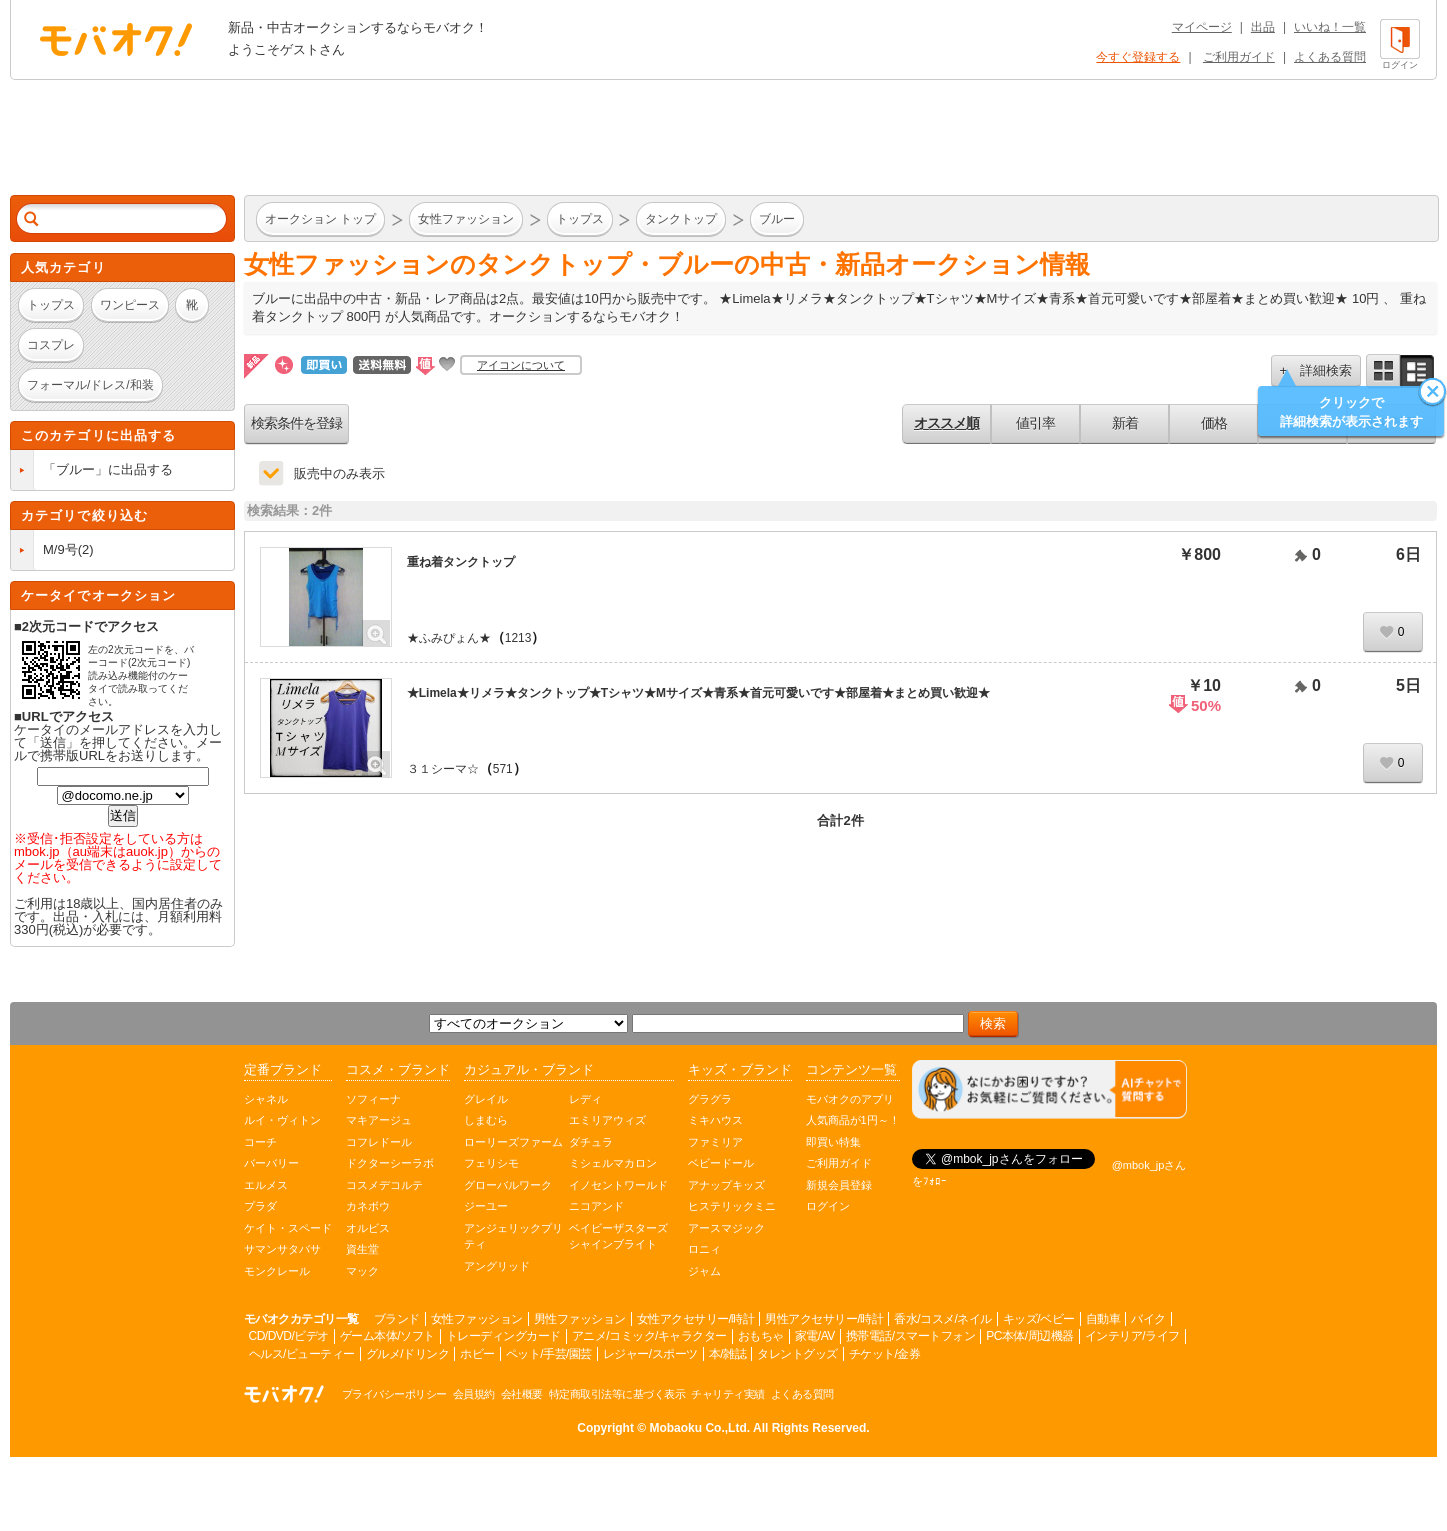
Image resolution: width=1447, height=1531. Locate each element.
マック (362, 1271)
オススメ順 (946, 423)
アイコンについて (521, 365)
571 (503, 769)
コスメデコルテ (384, 1185)
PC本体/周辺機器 (1030, 1336)
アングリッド (497, 1266)
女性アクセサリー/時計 (696, 1319)
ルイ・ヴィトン (282, 1120)
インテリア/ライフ (1132, 1336)
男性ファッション (580, 1319)
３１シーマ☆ (443, 769)
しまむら (486, 1120)
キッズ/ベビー (1039, 1319)
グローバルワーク (508, 1185)
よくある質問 (1330, 57)
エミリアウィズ (607, 1120)
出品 (1263, 27)
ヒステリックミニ (732, 1206)
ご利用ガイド (1239, 57)
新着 (1125, 423)
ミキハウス (715, 1120)
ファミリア (715, 1142)
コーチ (260, 1142)
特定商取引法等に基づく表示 (617, 1394)
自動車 (1103, 1319)
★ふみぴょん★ (449, 638)
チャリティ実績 (728, 1394)
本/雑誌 (727, 1354)
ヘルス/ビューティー (302, 1354)
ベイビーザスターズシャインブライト (618, 1236)
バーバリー (271, 1163)
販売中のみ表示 (339, 473)
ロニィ (704, 1249)
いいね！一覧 (1330, 27)
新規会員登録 (839, 1185)
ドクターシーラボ (390, 1163)
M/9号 (60, 549)
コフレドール (379, 1142)
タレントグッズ (797, 1354)
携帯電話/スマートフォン (910, 1336)
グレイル (486, 1099)
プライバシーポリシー (394, 1394)
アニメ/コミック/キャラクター (649, 1336)
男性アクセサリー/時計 (824, 1319)
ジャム (704, 1271)
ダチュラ (591, 1142)
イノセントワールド (618, 1185)
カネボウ (368, 1206)
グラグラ (710, 1099)
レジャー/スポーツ (650, 1354)
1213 (518, 638)
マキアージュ (379, 1120)
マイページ (1202, 27)
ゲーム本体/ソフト (387, 1336)
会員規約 (474, 1394)
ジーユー (486, 1206)
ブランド (397, 1319)
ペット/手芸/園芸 (549, 1354)
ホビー (477, 1354)
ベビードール (721, 1163)
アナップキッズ (726, 1185)
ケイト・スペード (288, 1228)
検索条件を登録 (296, 423)
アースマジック (726, 1228)
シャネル (266, 1099)
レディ (585, 1099)
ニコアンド (596, 1206)
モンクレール (277, 1271)
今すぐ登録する (1138, 57)
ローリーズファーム (513, 1142)
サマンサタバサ (282, 1249)
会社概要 (522, 1394)
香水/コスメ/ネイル (943, 1319)
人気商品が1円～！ (853, 1120)
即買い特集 (833, 1142)
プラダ (260, 1206)
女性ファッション (477, 1319)
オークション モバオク (116, 39)
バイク (1148, 1319)
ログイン (828, 1206)
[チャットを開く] (1049, 1089)
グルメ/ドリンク (407, 1354)
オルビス (368, 1228)
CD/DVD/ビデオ (289, 1336)
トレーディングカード (503, 1336)
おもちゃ (761, 1336)
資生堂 (362, 1249)
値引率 (1035, 423)
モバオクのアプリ (850, 1099)
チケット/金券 (885, 1354)
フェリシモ (491, 1163)
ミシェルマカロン (613, 1163)
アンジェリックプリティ (513, 1236)
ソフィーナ (373, 1099)
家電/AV (815, 1336)
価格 (1214, 423)
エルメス (266, 1185)
